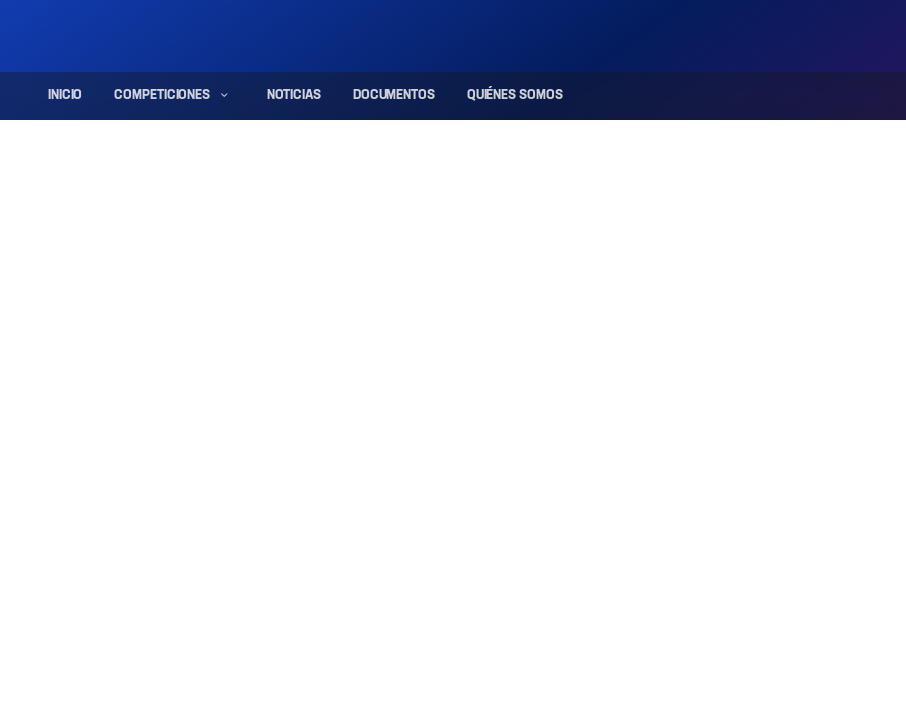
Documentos (394, 95)
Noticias (294, 95)
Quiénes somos (515, 95)
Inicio (65, 95)
